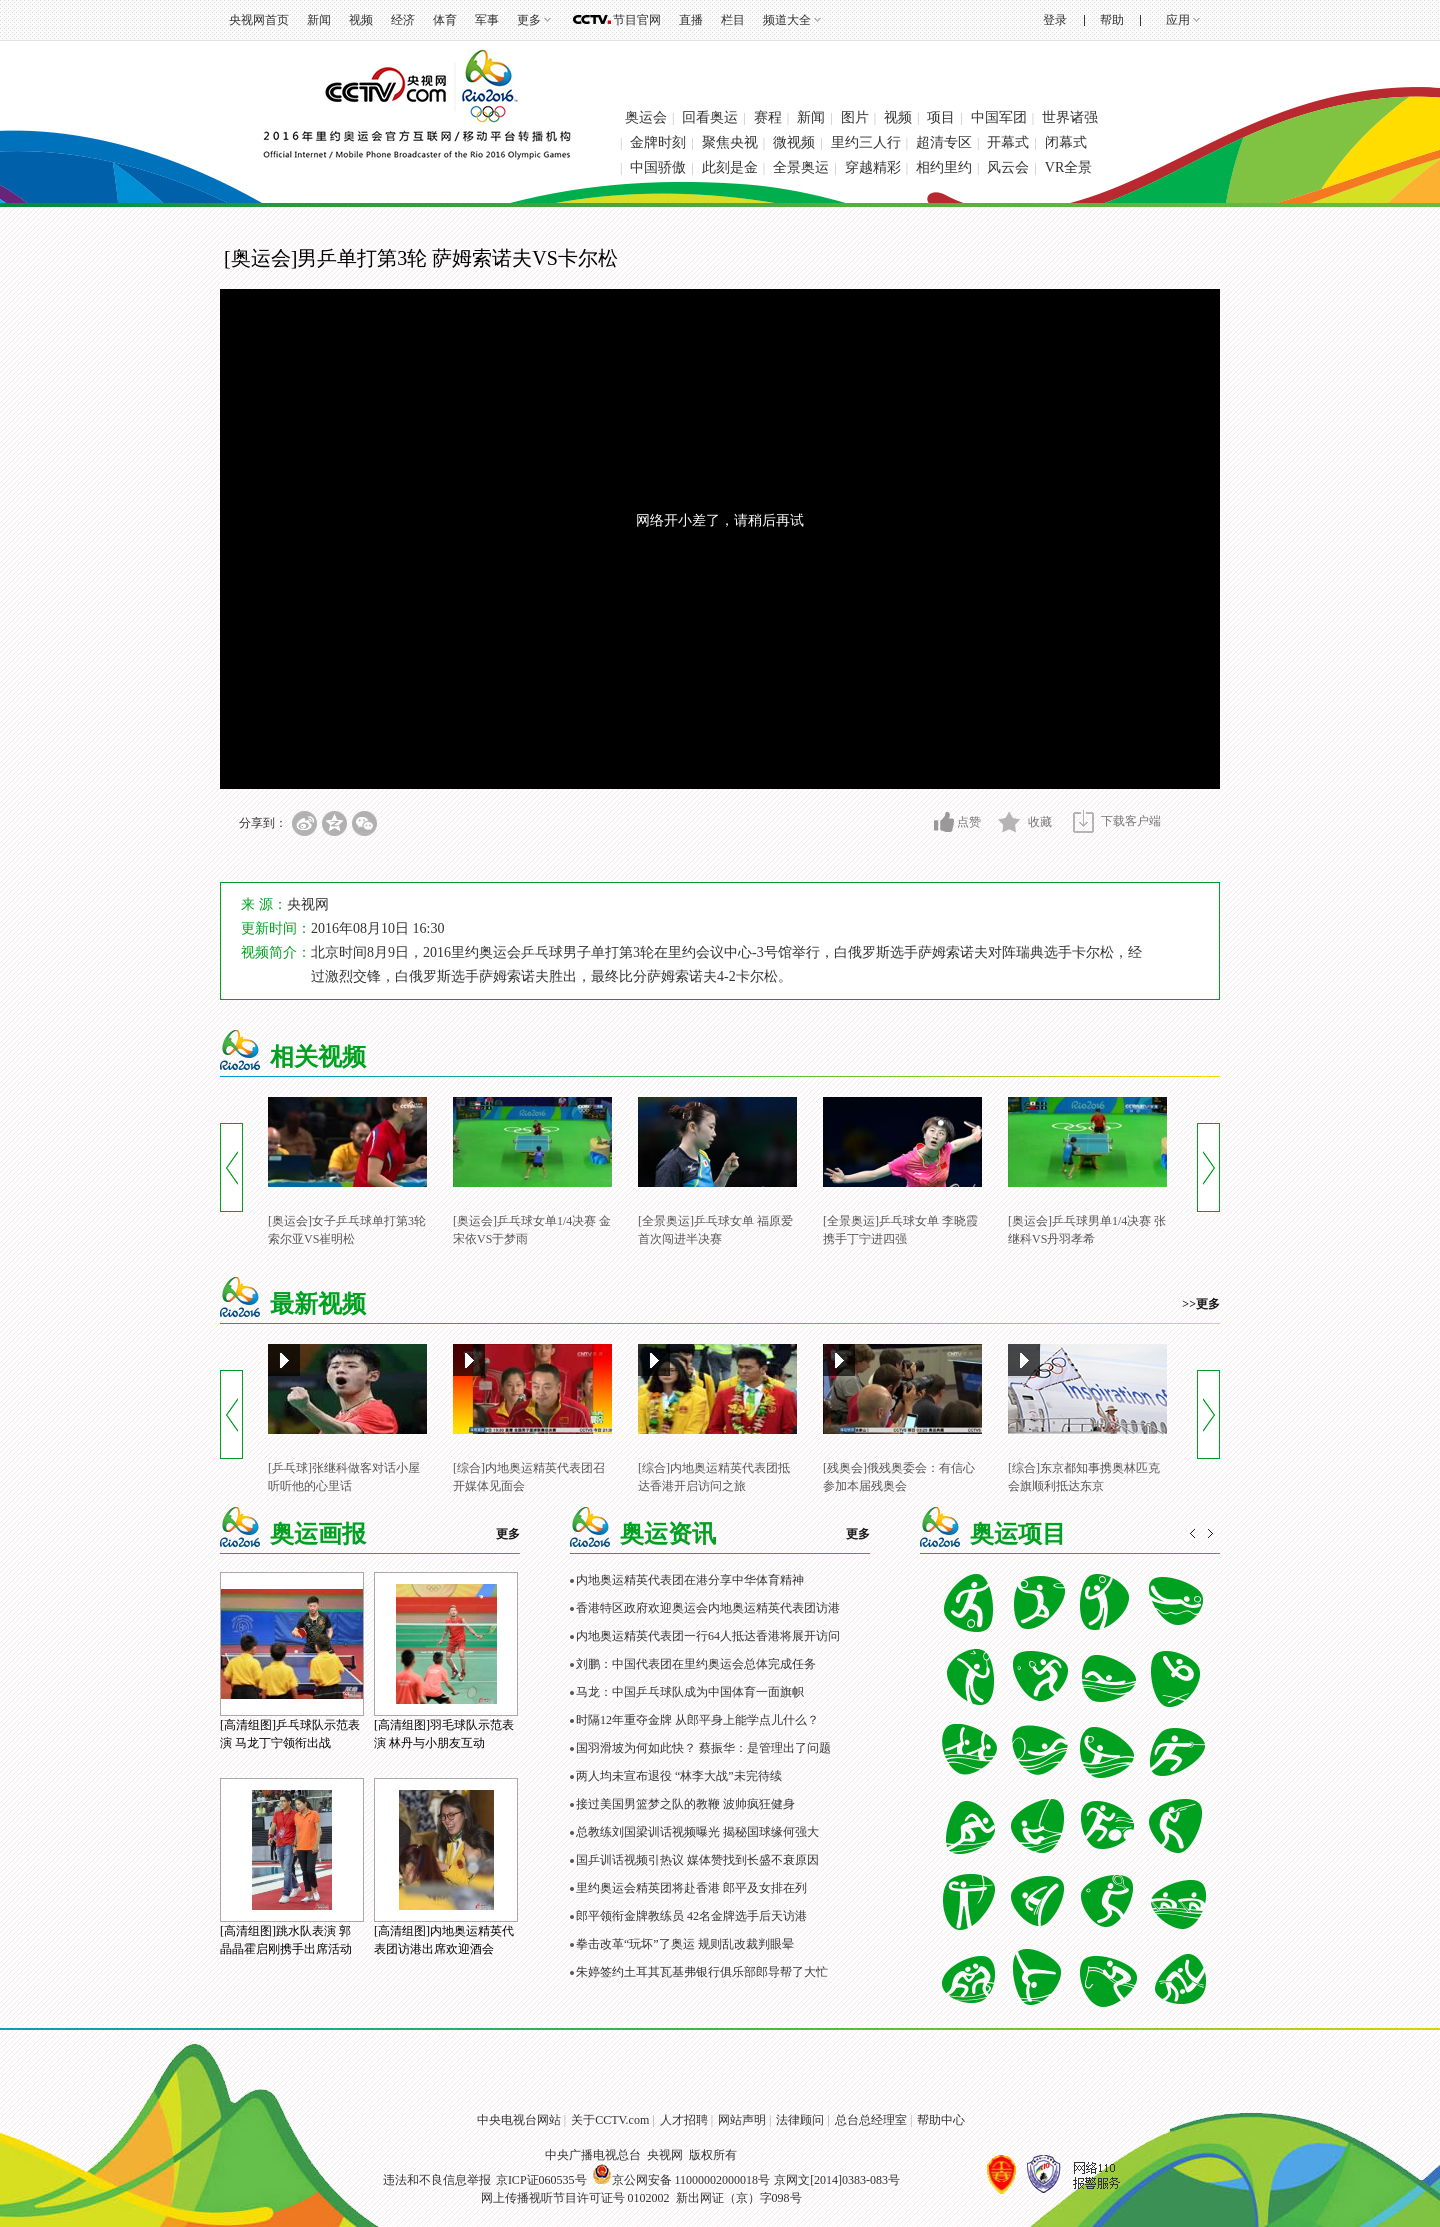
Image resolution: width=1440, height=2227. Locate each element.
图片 (855, 117)
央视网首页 (259, 20)
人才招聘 (684, 2120)
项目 (941, 117)
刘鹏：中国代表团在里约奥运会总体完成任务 (696, 1664)
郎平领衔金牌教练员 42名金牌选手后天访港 (691, 1916)
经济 (403, 20)
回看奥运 (710, 117)
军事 (487, 20)
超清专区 (944, 142)
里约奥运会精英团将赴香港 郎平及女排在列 (691, 1888)
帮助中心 (941, 2120)
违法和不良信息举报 (437, 2180)
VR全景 (1068, 167)
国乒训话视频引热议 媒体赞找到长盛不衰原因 (697, 1860)
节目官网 (637, 20)
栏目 (733, 20)
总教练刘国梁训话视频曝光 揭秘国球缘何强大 (697, 1832)
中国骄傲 (658, 167)
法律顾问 (800, 2120)
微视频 (794, 142)
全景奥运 (801, 167)
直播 (691, 20)
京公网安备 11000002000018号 (681, 2180)
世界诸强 (1070, 117)
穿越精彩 (873, 167)
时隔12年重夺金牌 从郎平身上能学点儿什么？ (697, 1720)
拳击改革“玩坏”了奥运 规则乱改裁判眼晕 (685, 1944)
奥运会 (646, 117)
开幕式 (1008, 142)
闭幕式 (1066, 142)
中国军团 (999, 117)
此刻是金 (730, 167)
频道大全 (787, 20)
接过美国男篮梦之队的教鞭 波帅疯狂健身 (685, 1804)
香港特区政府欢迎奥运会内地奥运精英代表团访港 (708, 1608)
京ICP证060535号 (541, 2180)
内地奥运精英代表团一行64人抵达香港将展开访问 (708, 1636)
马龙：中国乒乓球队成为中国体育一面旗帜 (690, 1692)
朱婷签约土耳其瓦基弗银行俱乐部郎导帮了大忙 (702, 1972)
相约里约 (944, 167)
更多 (529, 20)
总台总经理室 (871, 2120)
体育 (445, 20)
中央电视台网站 (519, 2120)
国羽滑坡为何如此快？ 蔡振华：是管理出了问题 (703, 1748)
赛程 (768, 117)
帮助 (1112, 20)
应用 (1178, 20)
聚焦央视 (730, 142)
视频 (361, 20)
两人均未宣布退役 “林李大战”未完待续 (679, 1776)
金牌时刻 (658, 142)
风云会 (1008, 167)
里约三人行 (866, 142)
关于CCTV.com (610, 2120)
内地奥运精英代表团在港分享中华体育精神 (690, 1580)
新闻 (319, 20)
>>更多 (1201, 1304)
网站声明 (742, 2120)
